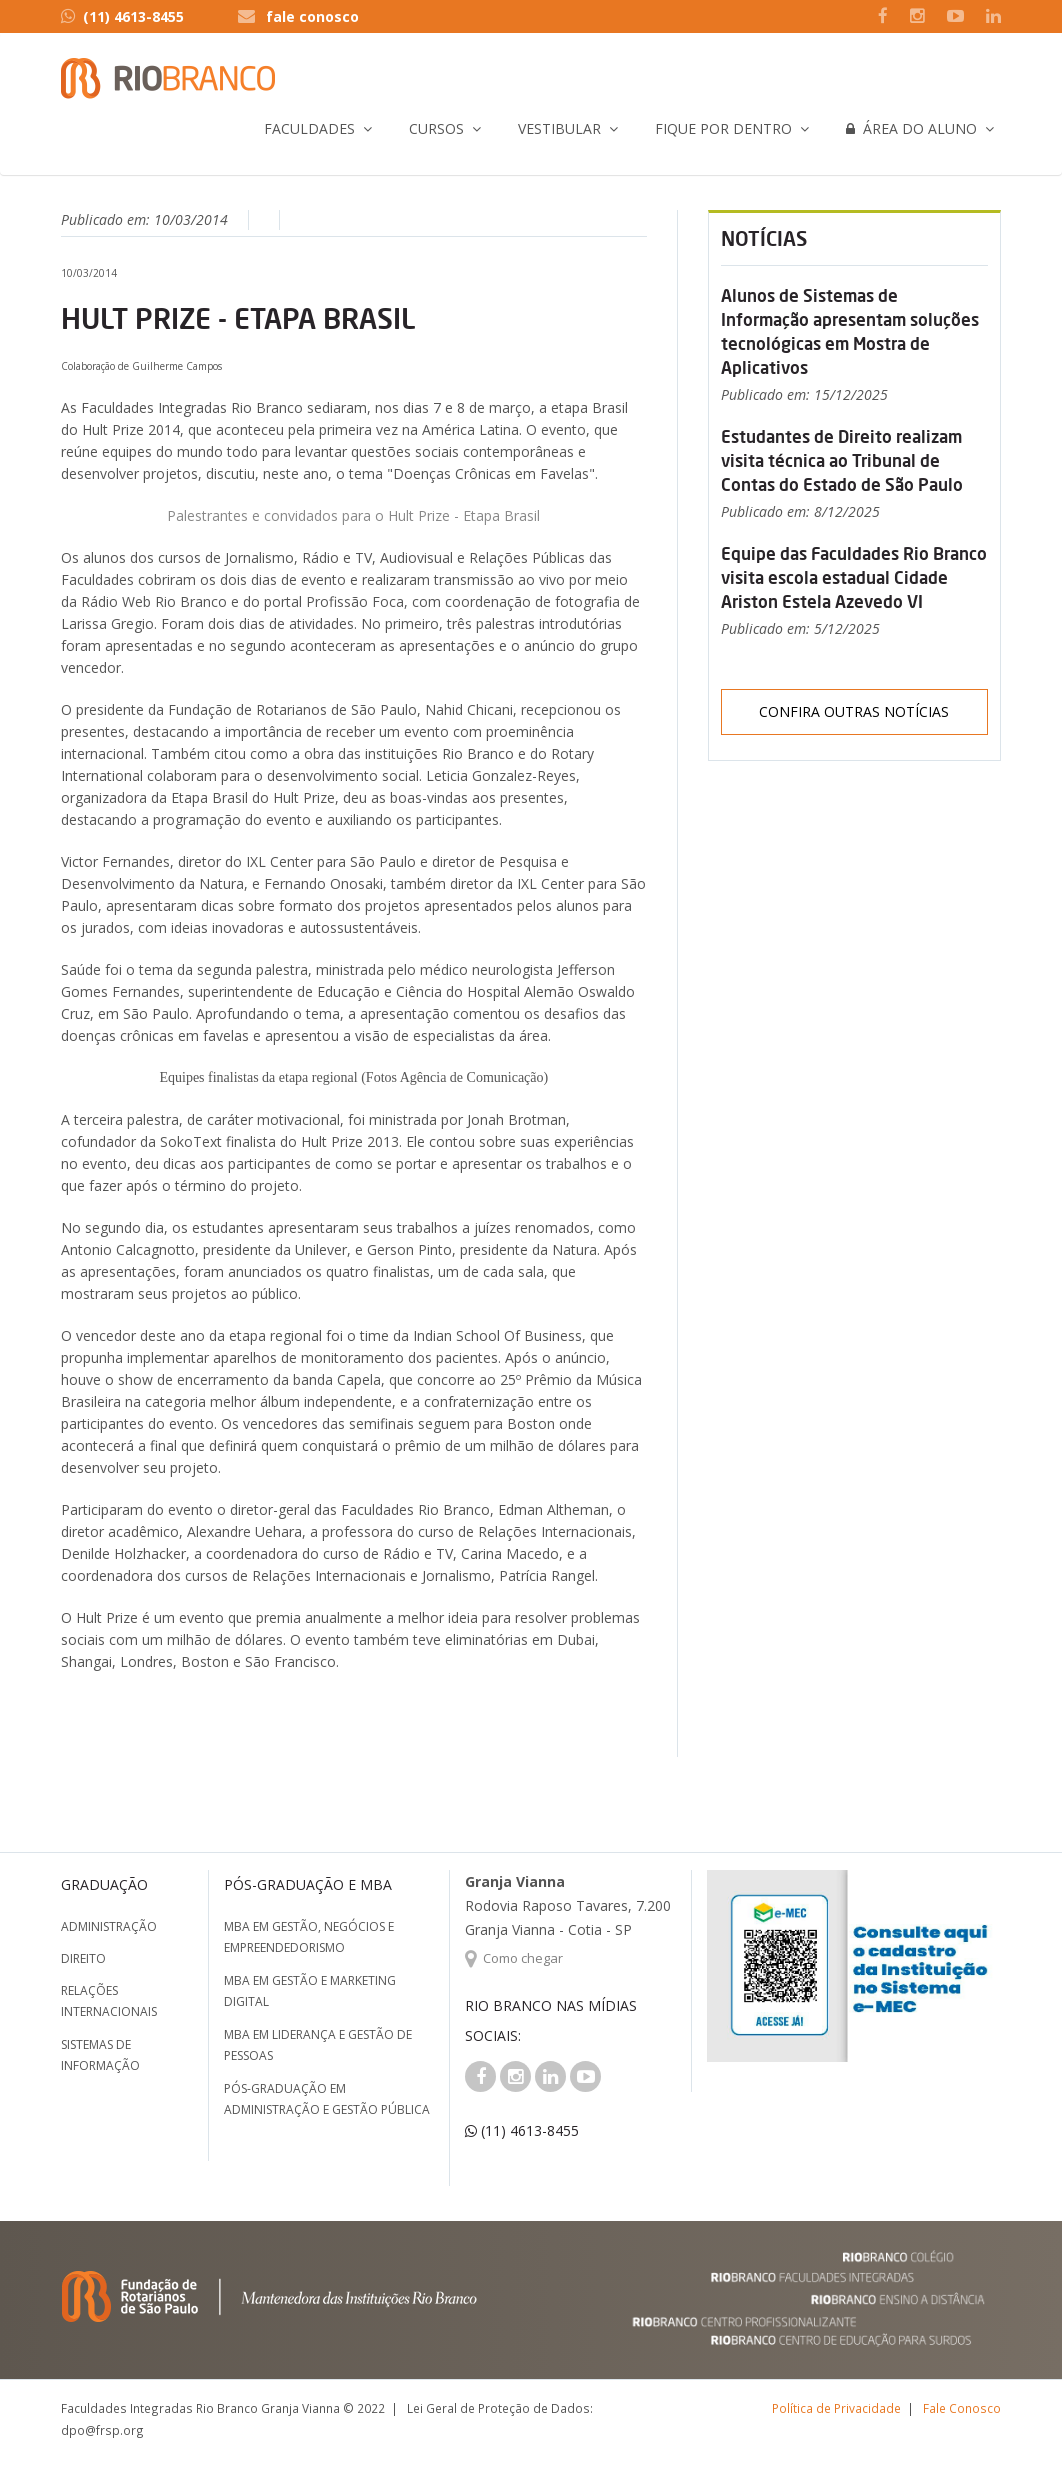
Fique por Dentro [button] (723, 128)
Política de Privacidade (836, 2408)
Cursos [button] (436, 128)
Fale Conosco (962, 2408)
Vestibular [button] (559, 128)
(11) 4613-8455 (122, 16)
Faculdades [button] (309, 128)
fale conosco (312, 16)
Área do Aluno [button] (911, 128)
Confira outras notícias (854, 711)
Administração (109, 1926)
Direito (83, 1958)
